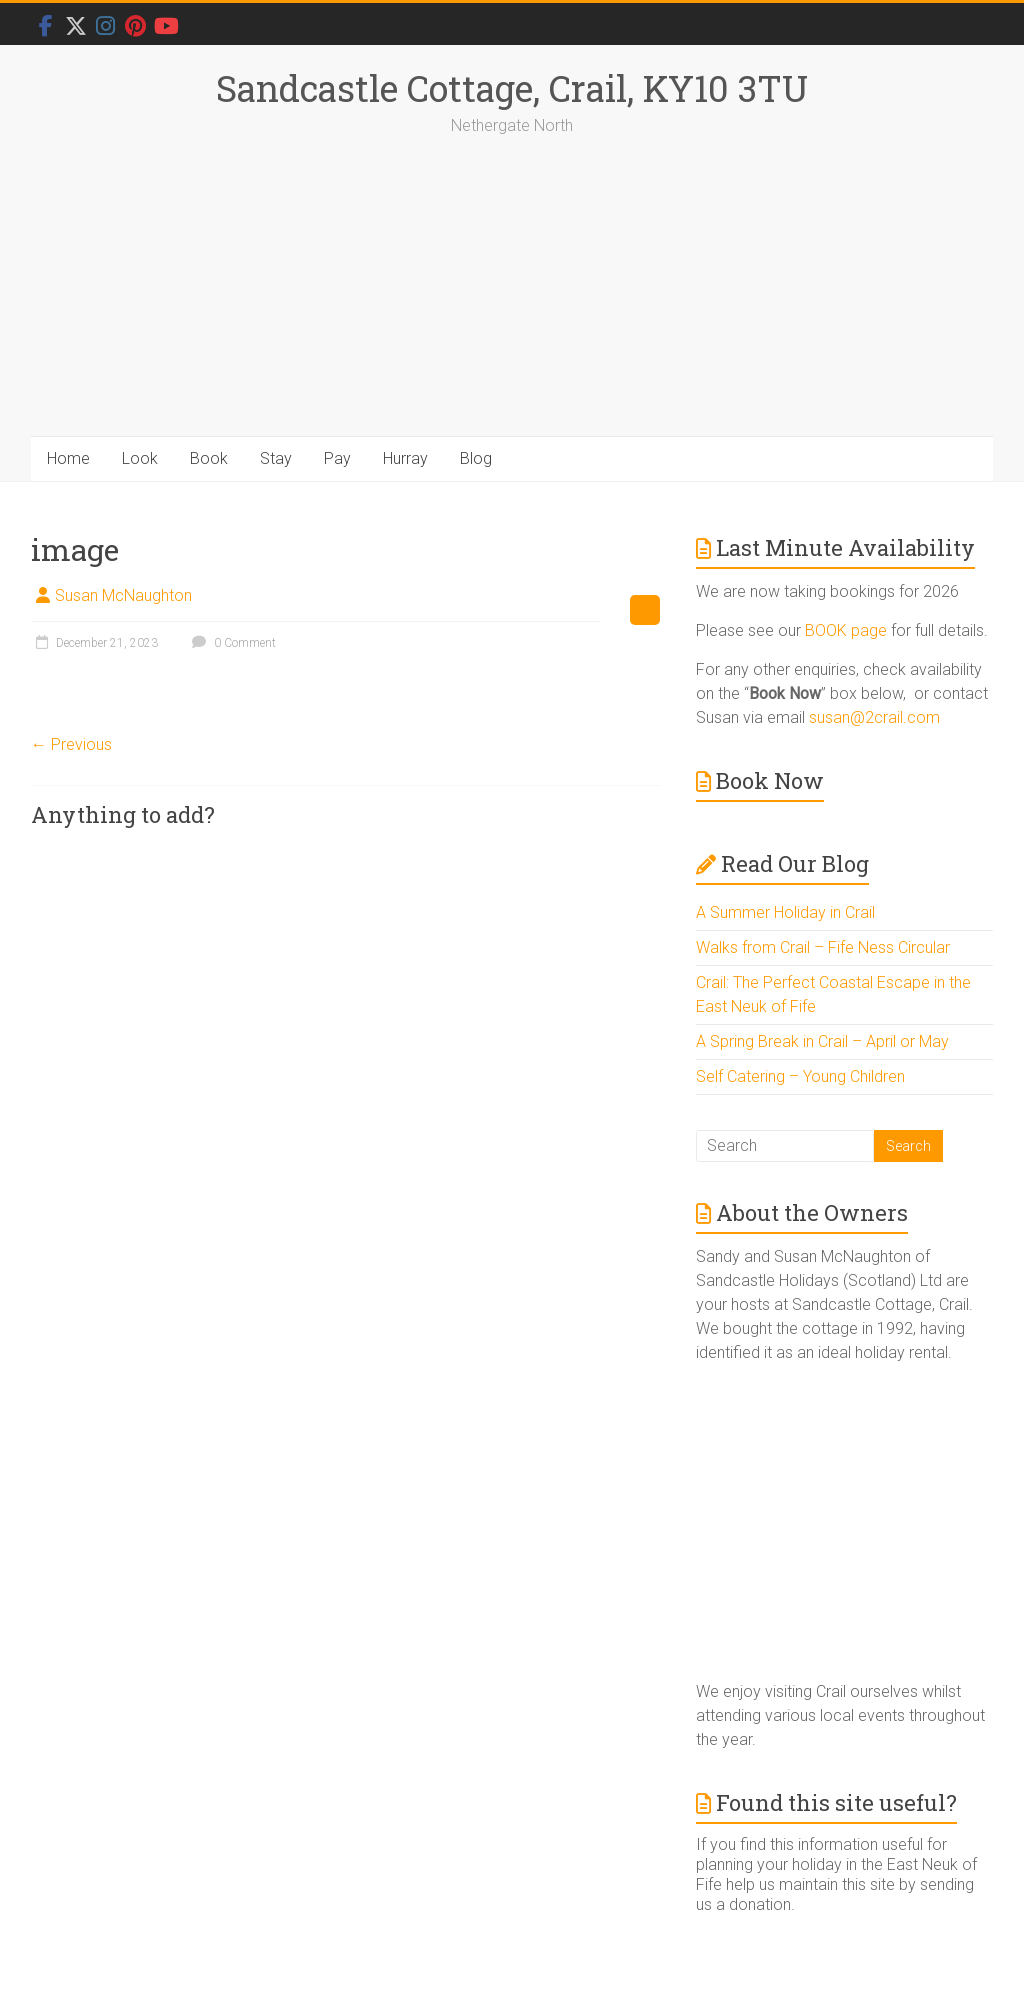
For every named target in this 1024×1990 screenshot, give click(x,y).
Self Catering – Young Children (800, 1076)
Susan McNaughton (123, 595)
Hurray (405, 458)
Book (209, 458)
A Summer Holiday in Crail (785, 912)
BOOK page (846, 630)
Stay (276, 458)
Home (68, 458)
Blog (476, 458)
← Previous (71, 744)
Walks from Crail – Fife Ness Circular (823, 947)
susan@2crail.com (874, 717)
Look (140, 458)
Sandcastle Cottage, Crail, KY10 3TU (512, 88)
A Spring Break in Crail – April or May (822, 1041)
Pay (337, 458)
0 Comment (231, 643)
